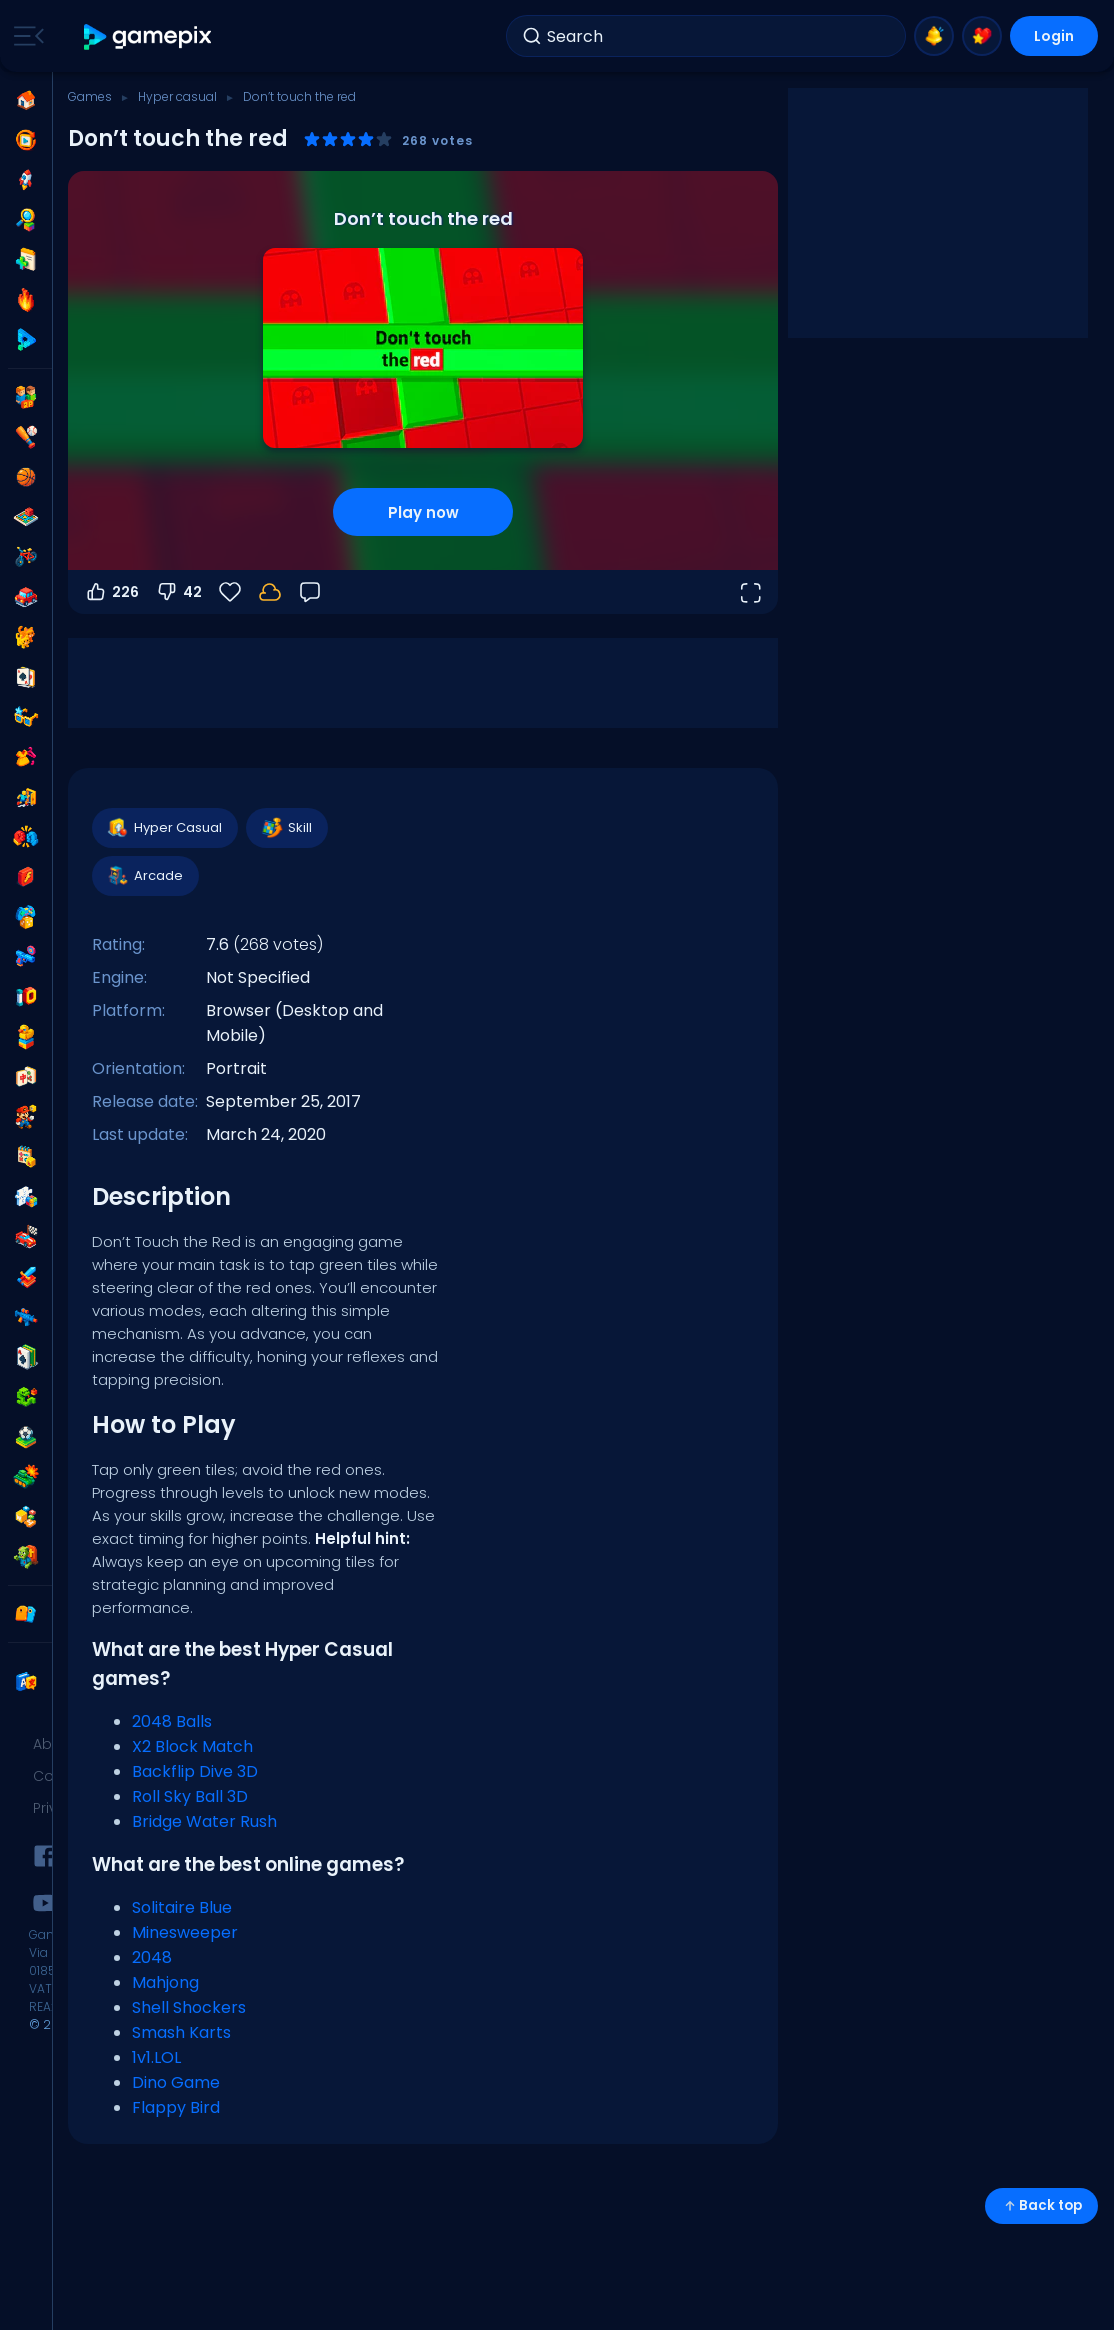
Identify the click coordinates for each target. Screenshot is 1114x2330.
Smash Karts (181, 2032)
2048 (152, 1957)
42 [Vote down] (178, 592)
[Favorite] (230, 592)
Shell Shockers (189, 2007)
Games (90, 96)
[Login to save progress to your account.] (270, 592)
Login (1054, 36)
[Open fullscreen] (750, 592)
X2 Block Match (192, 1746)
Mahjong (165, 1982)
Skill (286, 828)
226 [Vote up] (111, 592)
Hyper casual (177, 96)
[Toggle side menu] (25, 36)
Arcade (144, 876)
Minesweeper (185, 1932)
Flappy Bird (176, 2107)
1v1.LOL (156, 2057)
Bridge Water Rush (204, 1821)
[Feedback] (310, 592)
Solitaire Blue (182, 1907)
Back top (1041, 2205)
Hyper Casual (164, 828)
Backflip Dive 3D (195, 1771)
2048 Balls (172, 1721)
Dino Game (176, 2082)
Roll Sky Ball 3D (190, 1796)
